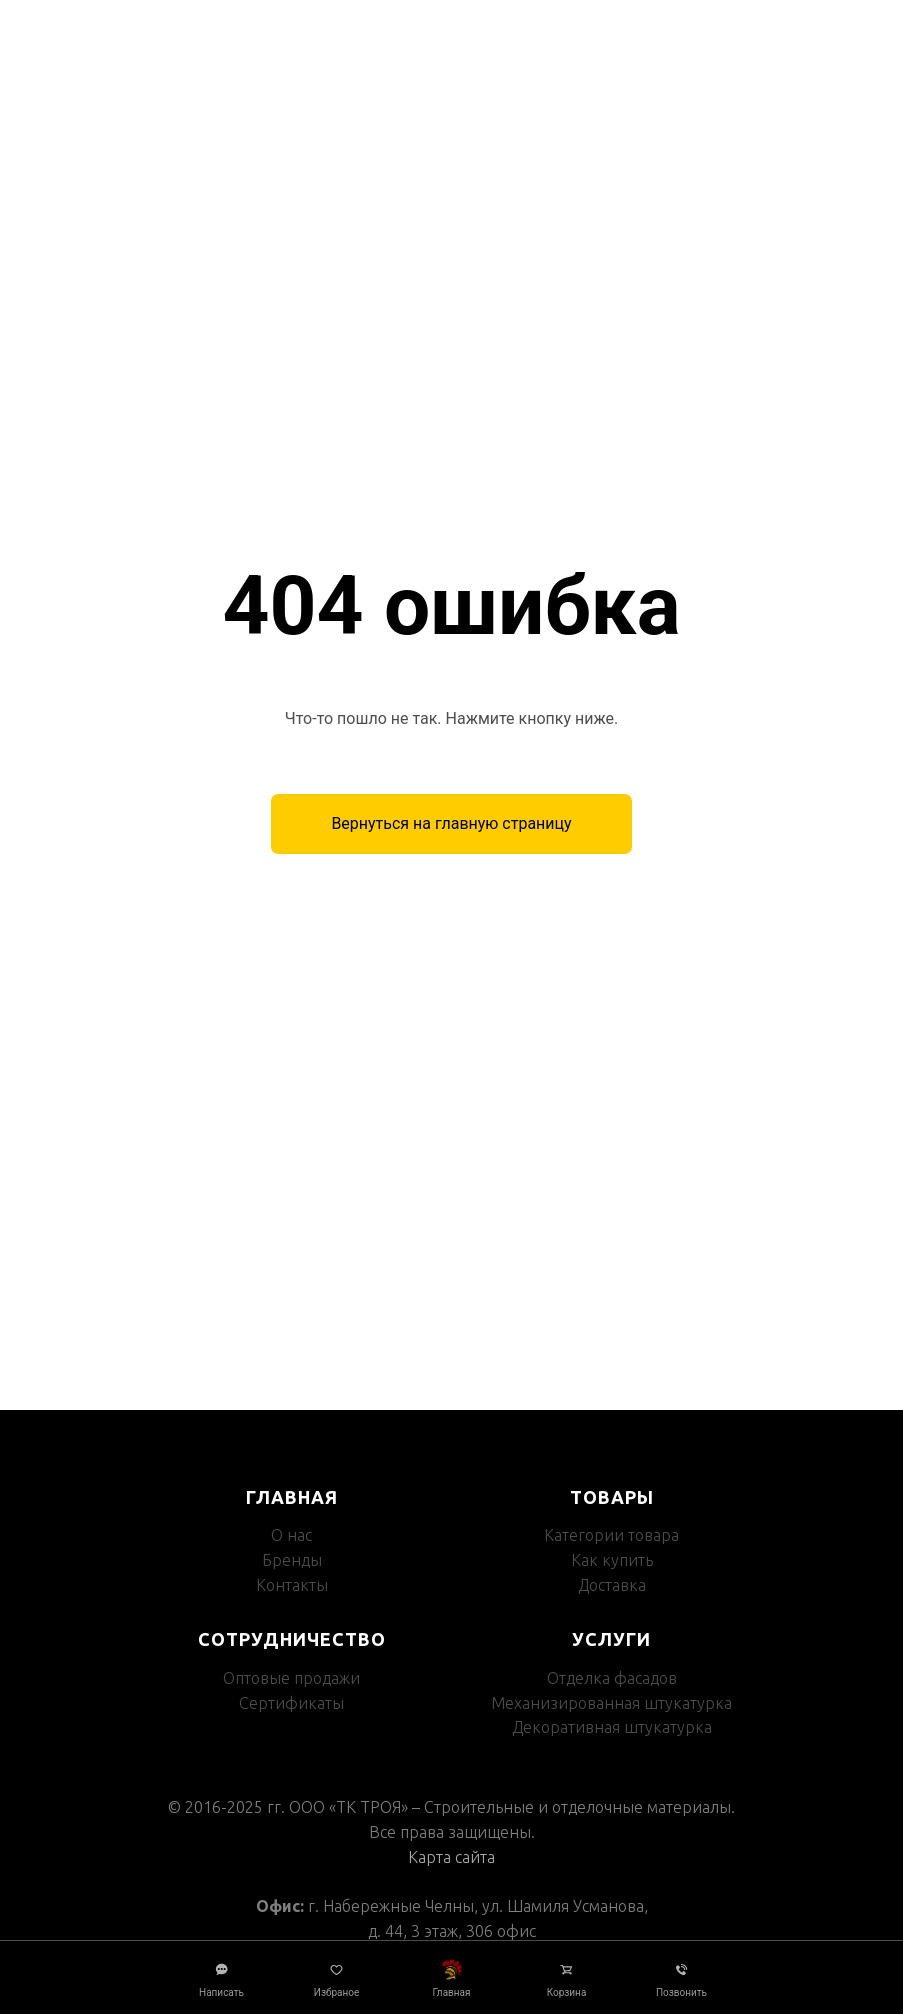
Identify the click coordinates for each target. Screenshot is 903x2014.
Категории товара (611, 1535)
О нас (291, 1535)
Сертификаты (291, 1703)
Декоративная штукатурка (612, 1727)
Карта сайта (451, 1857)
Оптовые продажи (291, 1678)
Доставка (612, 1585)
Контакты (292, 1585)
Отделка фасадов (612, 1678)
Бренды (292, 1560)
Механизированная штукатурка (611, 1703)
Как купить (612, 1560)
